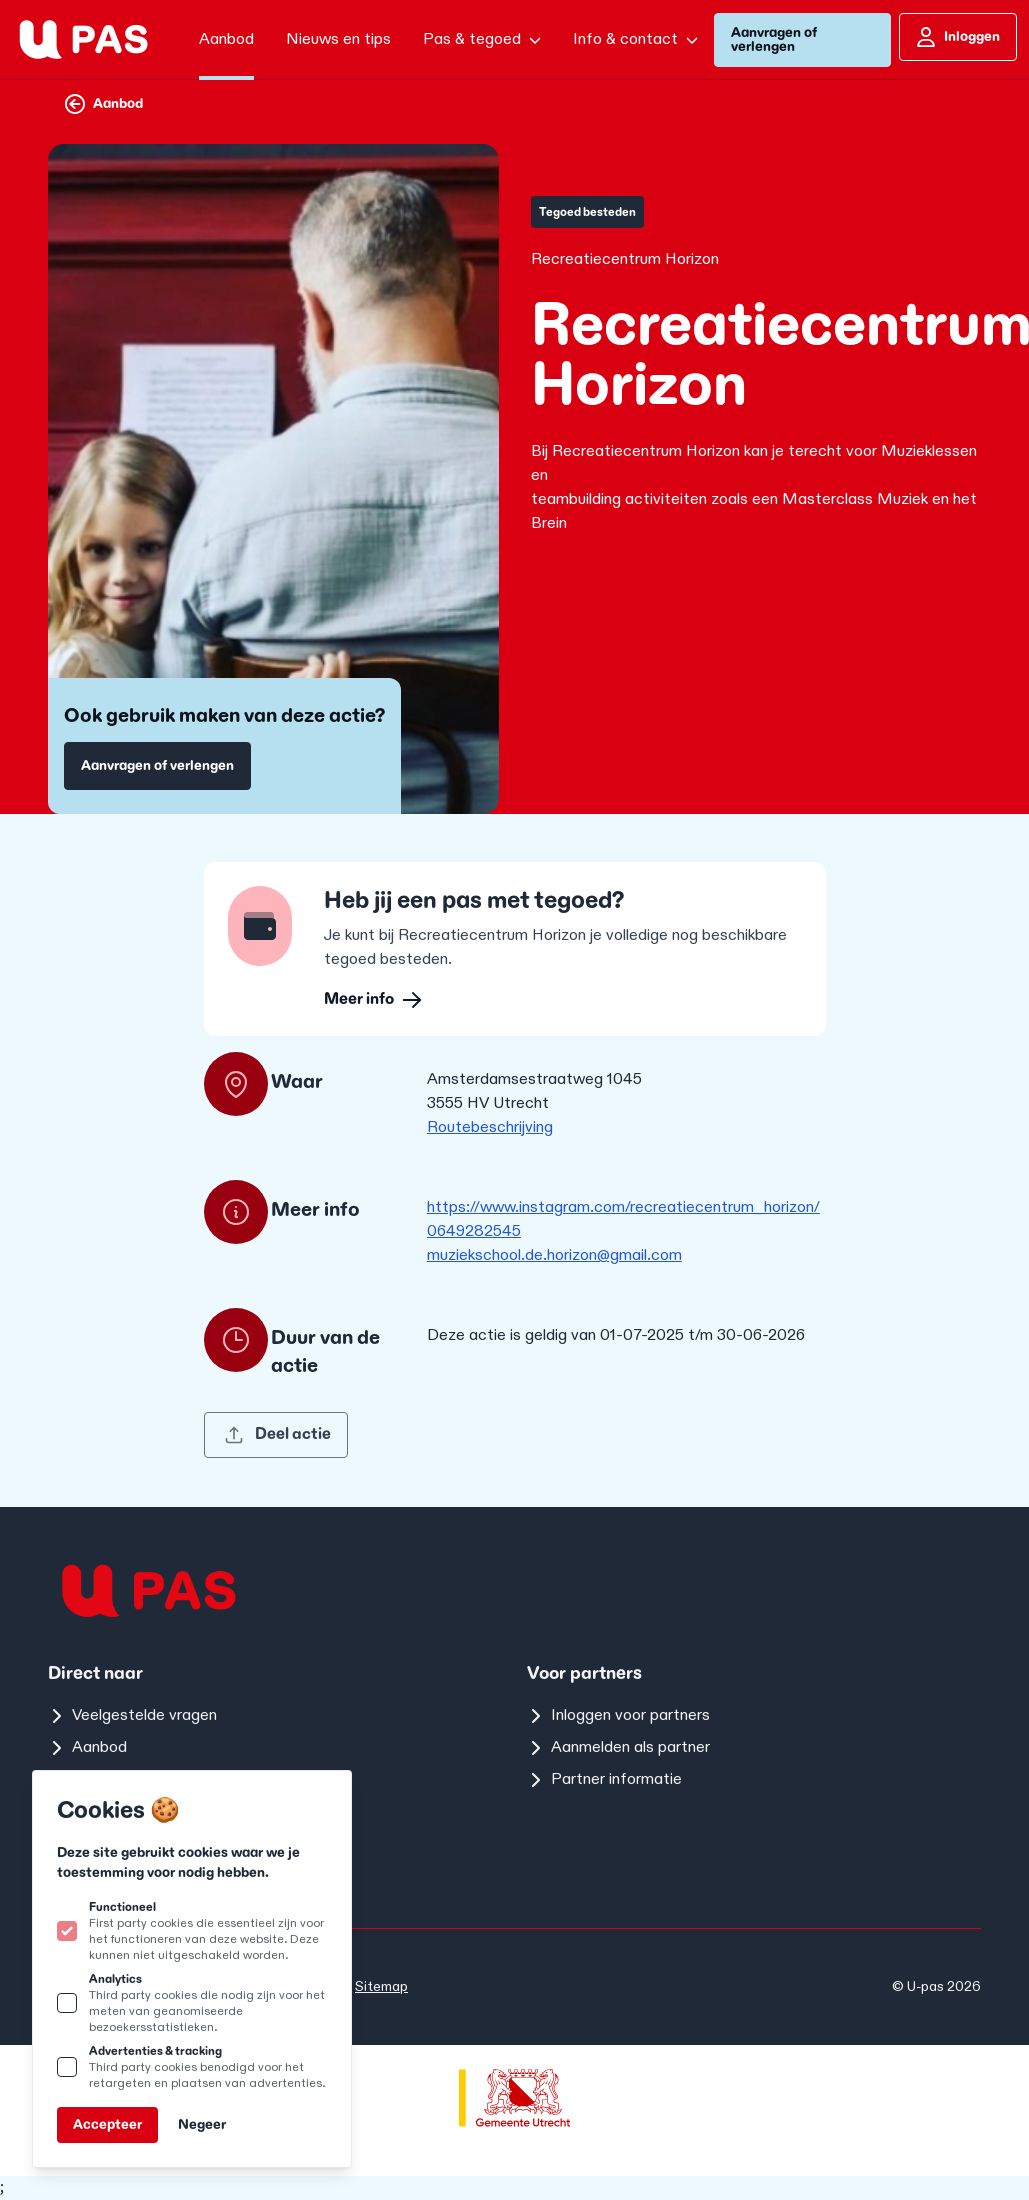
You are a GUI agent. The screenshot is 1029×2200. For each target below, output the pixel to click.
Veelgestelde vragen (132, 1715)
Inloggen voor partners (618, 1715)
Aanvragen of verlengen (774, 39)
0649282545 (474, 1231)
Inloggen (958, 37)
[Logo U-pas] (83, 39)
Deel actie (277, 1434)
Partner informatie (604, 1779)
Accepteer (107, 2124)
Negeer (202, 2124)
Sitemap (381, 1986)
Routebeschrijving (490, 1127)
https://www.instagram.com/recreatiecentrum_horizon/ (623, 1207)
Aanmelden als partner (618, 1747)
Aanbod (104, 104)
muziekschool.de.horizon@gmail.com (554, 1255)
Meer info (373, 999)
